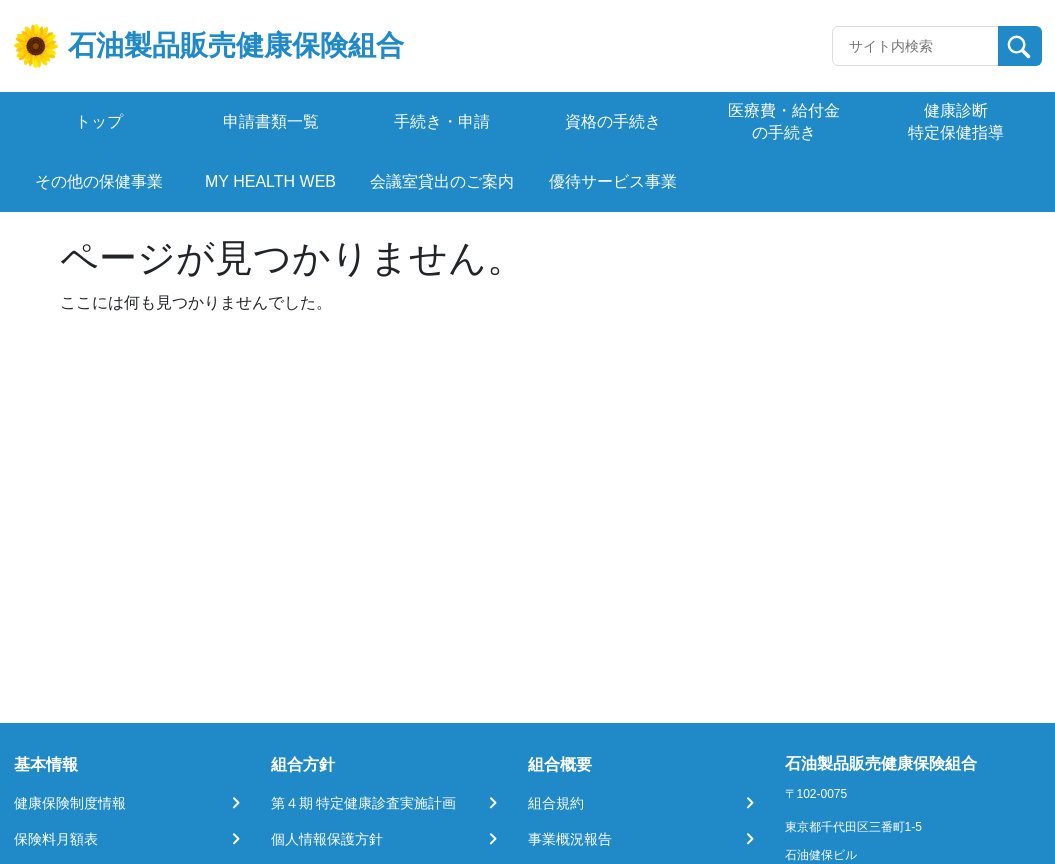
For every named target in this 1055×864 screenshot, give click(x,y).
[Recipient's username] (915, 46)
